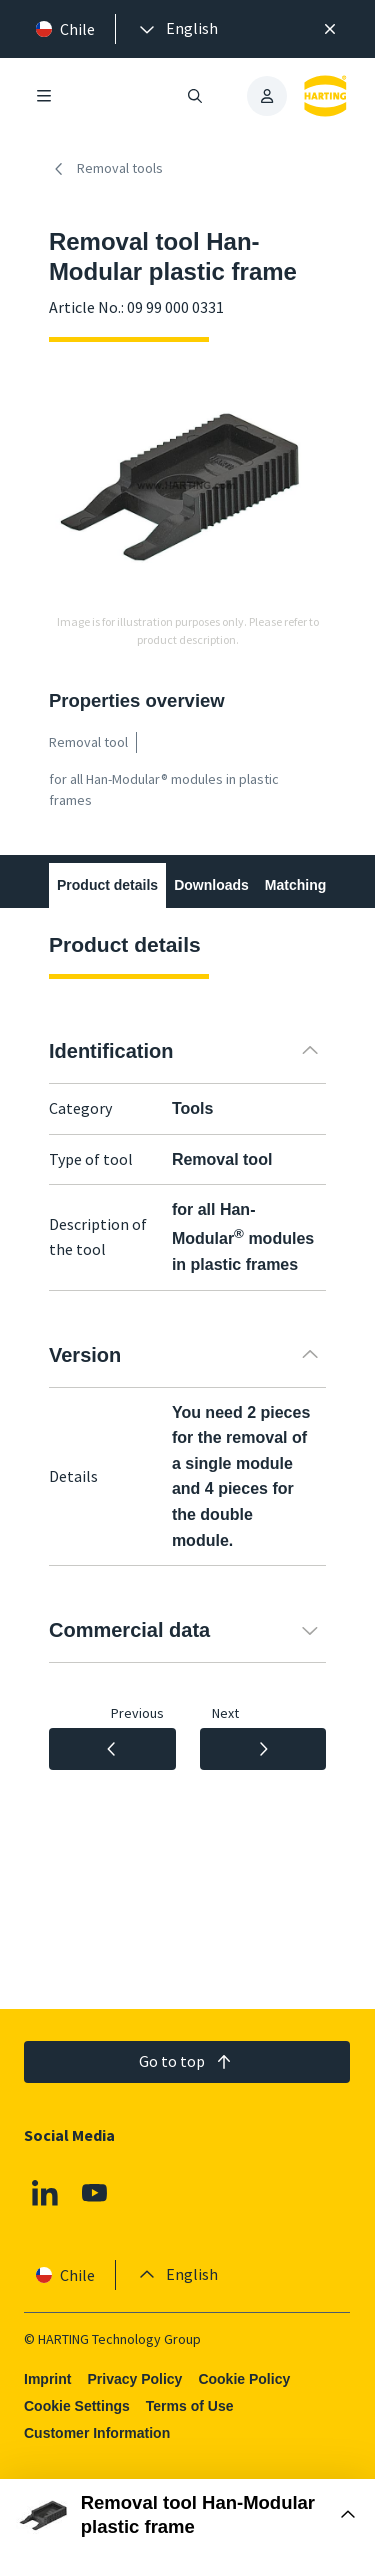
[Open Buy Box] (187, 2515)
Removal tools (106, 169)
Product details (107, 885)
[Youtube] (95, 2194)
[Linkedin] (45, 2194)
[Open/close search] (196, 96)
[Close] (330, 29)
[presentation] (177, 29)
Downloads (211, 885)
